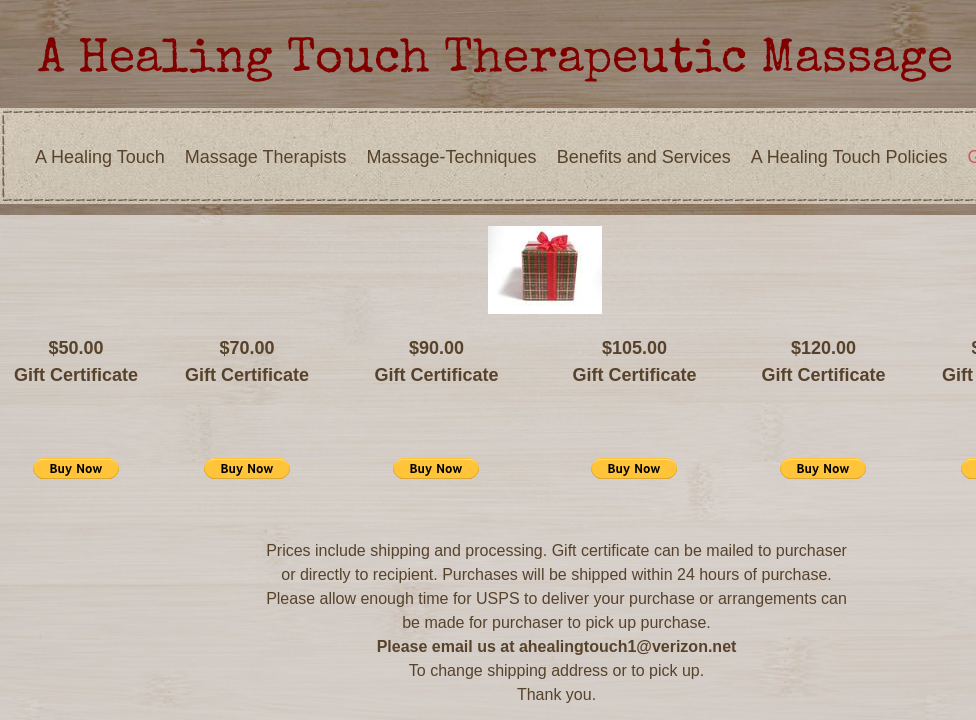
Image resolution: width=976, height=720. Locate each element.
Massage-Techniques (452, 157)
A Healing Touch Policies (849, 157)
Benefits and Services (644, 157)
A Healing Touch (100, 157)
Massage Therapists (266, 157)
